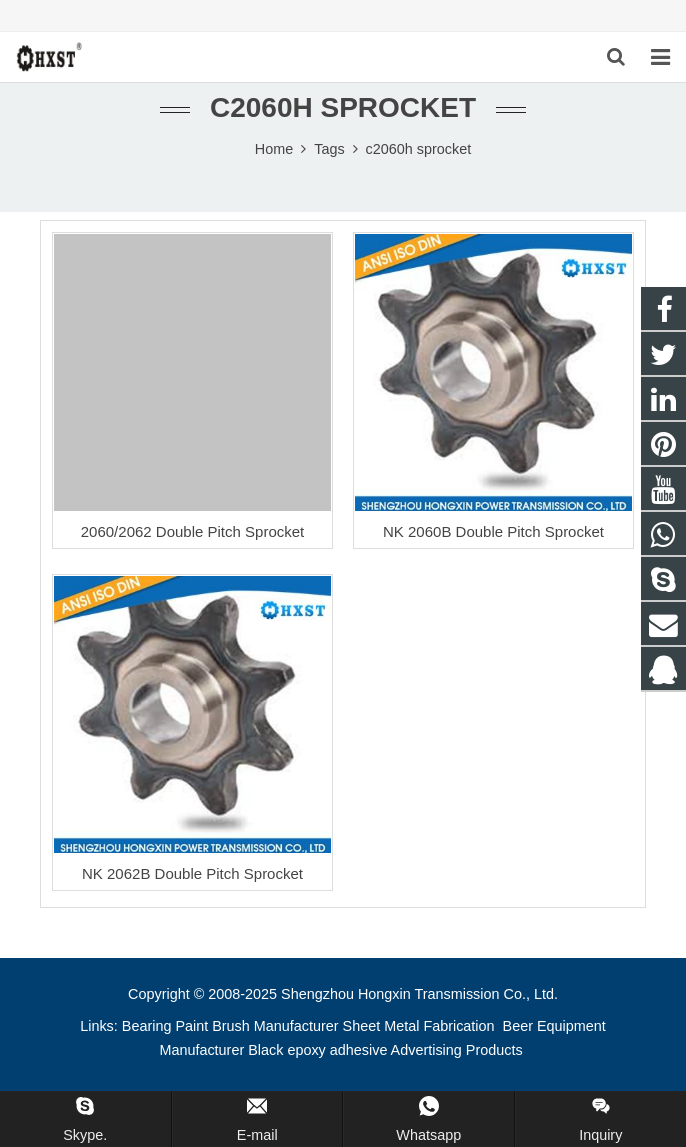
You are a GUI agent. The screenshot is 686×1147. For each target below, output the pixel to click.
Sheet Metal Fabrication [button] (421, 1026)
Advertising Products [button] (457, 1050)
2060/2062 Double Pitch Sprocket (192, 531)
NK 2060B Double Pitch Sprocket (493, 531)
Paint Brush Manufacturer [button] (256, 1026)
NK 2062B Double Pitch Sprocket (192, 873)
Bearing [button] (147, 1026)
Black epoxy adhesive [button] (317, 1050)
